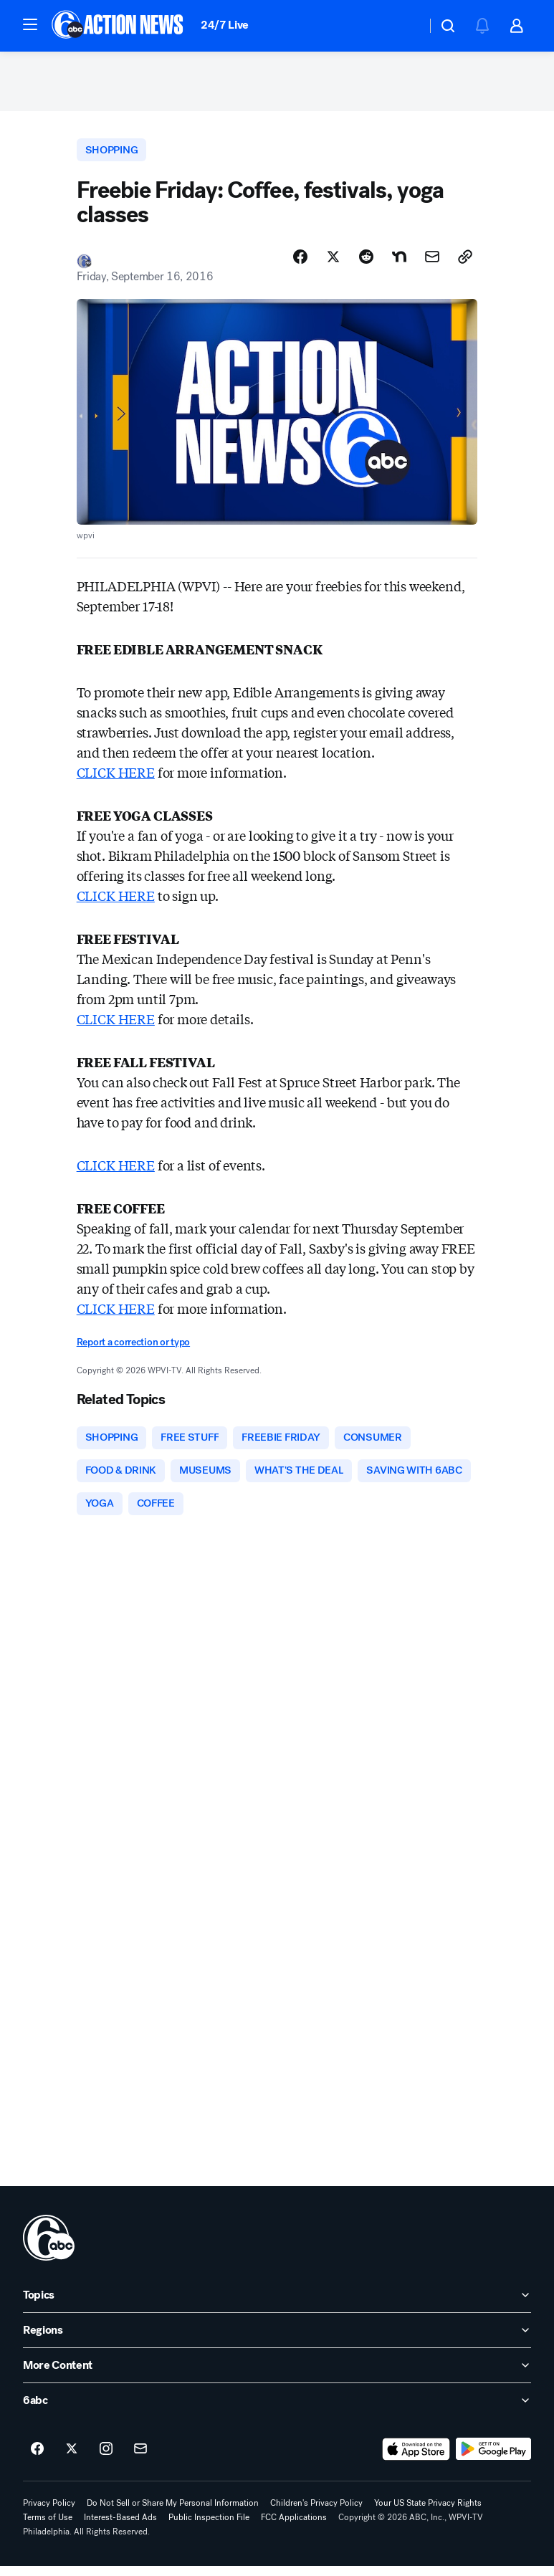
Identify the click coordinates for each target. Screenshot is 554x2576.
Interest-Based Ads (120, 2527)
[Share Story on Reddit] (366, 263)
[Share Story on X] (333, 263)
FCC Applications (294, 2527)
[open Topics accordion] (277, 2305)
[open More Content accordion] (277, 2375)
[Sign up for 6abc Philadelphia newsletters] (140, 2459)
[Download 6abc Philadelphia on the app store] (416, 2459)
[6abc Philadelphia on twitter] (71, 2459)
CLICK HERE (116, 778)
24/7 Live (225, 24)
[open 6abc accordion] (277, 2410)
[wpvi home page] (49, 2248)
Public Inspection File (208, 2527)
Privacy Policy (49, 2513)
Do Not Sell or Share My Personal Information (173, 2513)
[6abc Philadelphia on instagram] (106, 2459)
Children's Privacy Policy (316, 2513)
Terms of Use (47, 2527)
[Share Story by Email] (432, 263)
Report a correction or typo (133, 1348)
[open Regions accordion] (277, 2340)
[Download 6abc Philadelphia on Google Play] (493, 2459)
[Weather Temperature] (404, 25)
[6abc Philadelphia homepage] (118, 26)
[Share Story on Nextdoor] (399, 263)
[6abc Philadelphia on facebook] (37, 2459)
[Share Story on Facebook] (300, 263)
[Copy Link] (465, 263)
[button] (30, 24)
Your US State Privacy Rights (428, 2513)
